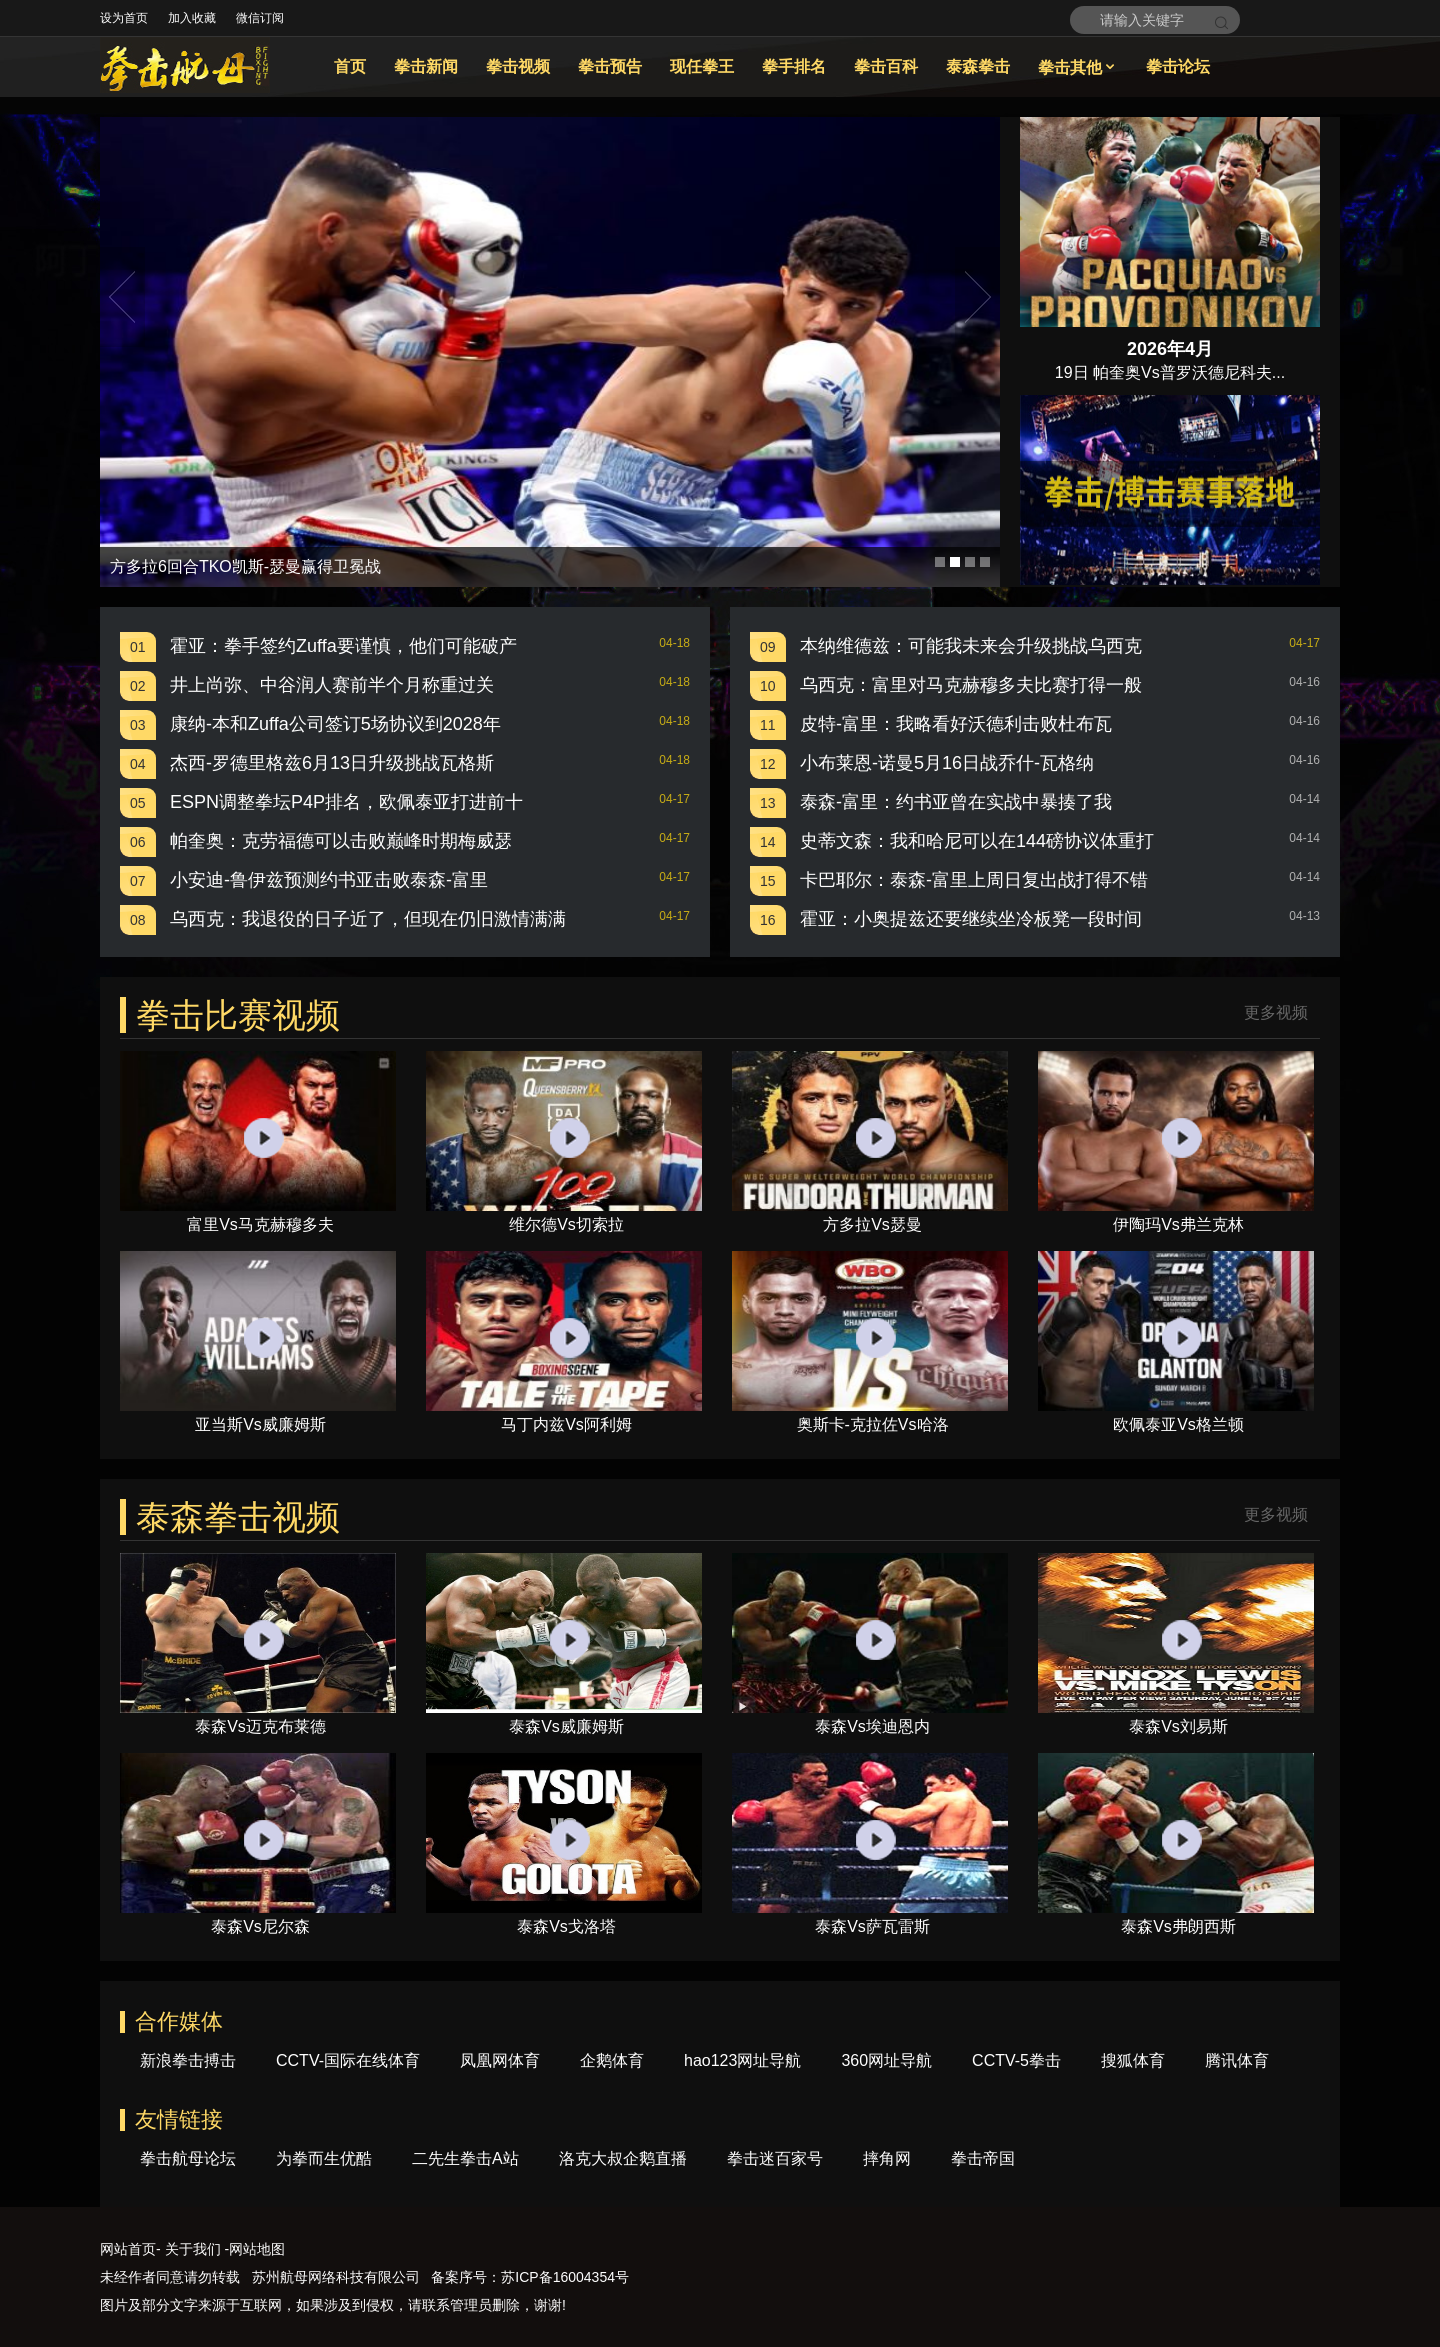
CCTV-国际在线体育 (348, 2060)
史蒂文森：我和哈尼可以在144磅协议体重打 (977, 841)
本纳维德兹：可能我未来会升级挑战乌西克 (971, 646)
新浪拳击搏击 (188, 2060)
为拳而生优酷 (324, 2158)
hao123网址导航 (742, 2060)
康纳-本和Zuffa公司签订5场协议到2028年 (335, 724)
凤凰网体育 (500, 2060)
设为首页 (124, 18)
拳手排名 (794, 66)
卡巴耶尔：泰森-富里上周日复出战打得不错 (974, 880)
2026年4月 (1170, 349)
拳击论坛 (1178, 66)
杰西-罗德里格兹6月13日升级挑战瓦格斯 (332, 763)
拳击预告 (610, 66)
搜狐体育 (1133, 2060)
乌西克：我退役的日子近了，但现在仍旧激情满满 (368, 919)
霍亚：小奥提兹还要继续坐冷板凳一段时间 (971, 919)
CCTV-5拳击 (1016, 2060)
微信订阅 (260, 18)
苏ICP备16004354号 (565, 2277)
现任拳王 (702, 66)
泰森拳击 (978, 66)
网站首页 (128, 2249)
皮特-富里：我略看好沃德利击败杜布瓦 (956, 724)
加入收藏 (192, 18)
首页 (350, 66)
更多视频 (1276, 1013)
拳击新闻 (426, 66)
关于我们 (193, 2249)
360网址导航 (886, 2060)
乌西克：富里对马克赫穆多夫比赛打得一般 (971, 685)
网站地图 (257, 2249)
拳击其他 (1078, 67)
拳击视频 (518, 66)
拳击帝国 (983, 2158)
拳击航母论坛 (188, 2158)
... (1278, 372)
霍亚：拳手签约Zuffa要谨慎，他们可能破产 (343, 646)
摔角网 (887, 2158)
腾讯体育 (1237, 2060)
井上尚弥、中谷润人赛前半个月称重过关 (332, 685)
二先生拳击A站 (465, 2158)
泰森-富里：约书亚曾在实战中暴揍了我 (956, 802)
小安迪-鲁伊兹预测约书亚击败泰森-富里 (329, 880)
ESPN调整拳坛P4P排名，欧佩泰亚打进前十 (346, 802)
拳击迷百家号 (775, 2158)
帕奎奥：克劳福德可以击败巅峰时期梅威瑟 (341, 841)
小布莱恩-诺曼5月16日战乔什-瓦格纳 (947, 763)
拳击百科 (886, 66)
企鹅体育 (612, 2060)
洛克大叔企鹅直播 (623, 2158)
